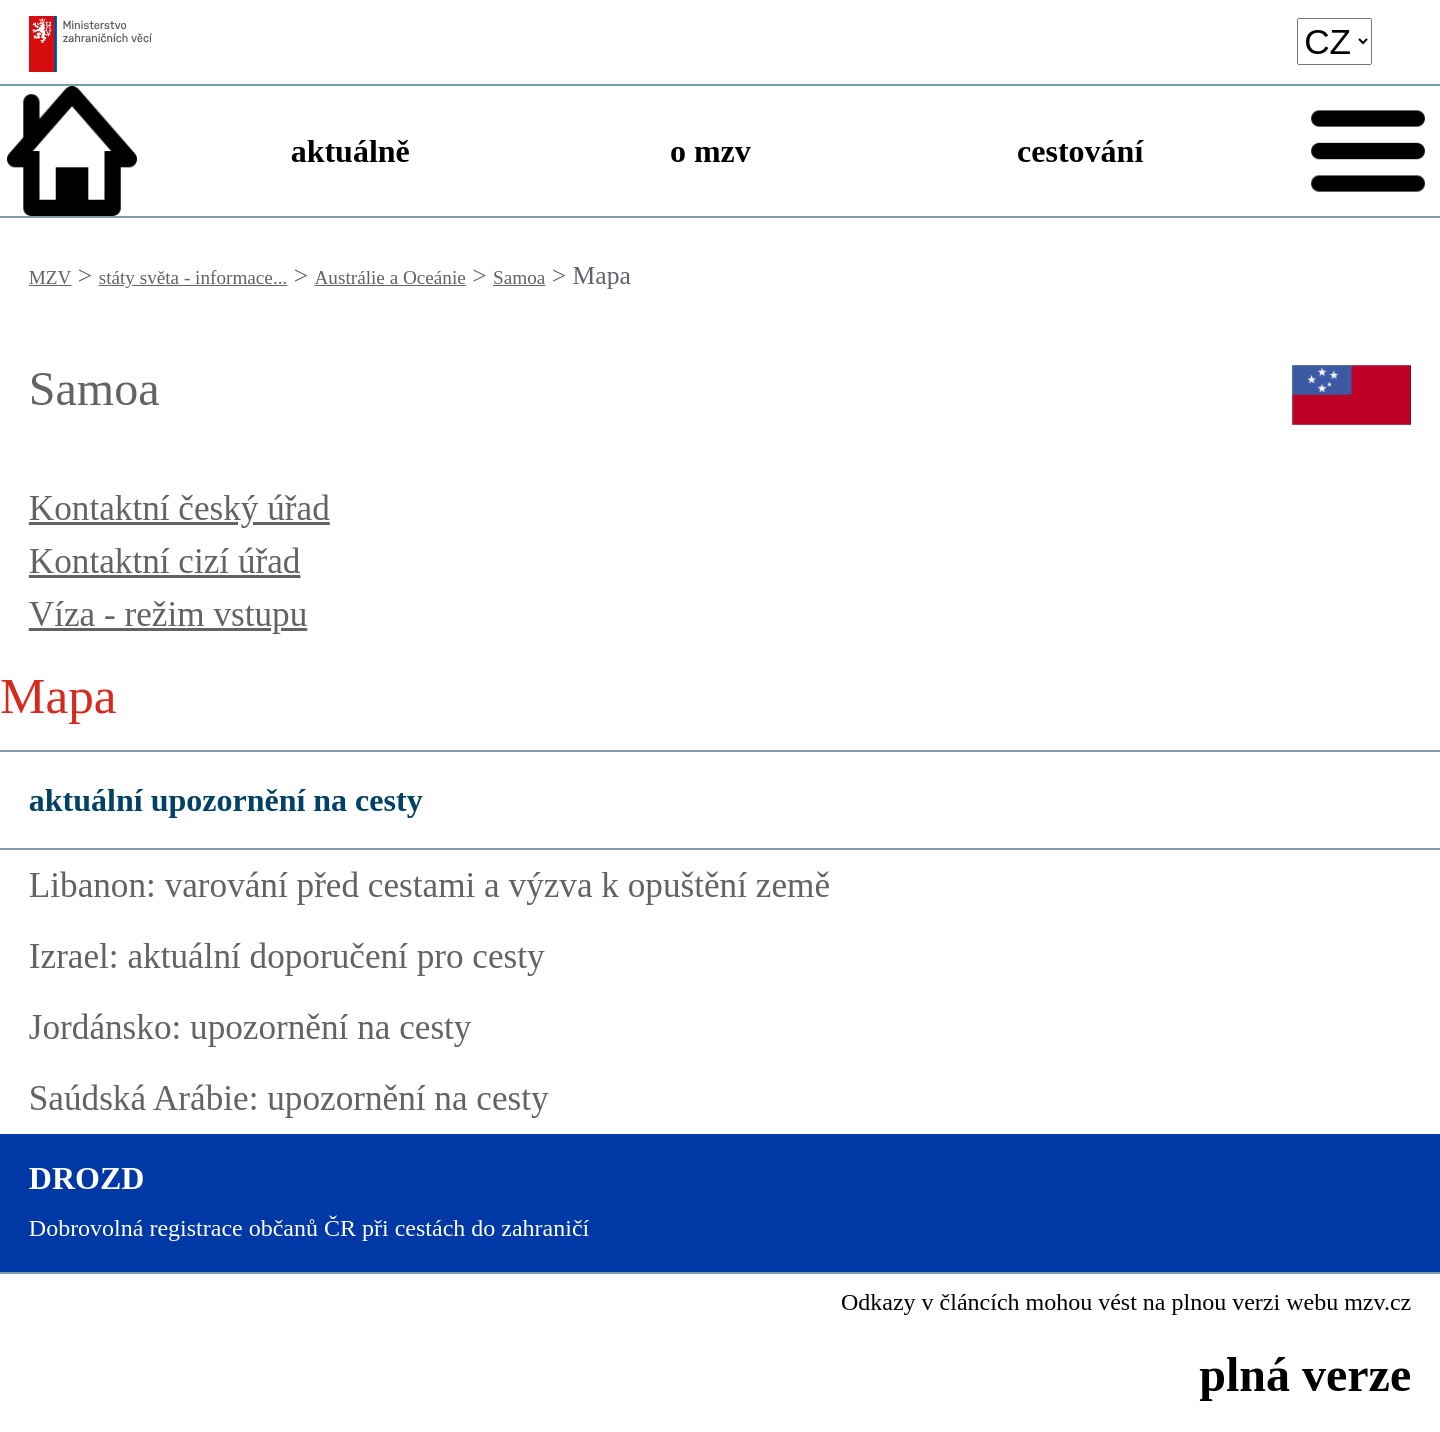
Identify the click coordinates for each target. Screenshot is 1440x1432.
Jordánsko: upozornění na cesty (250, 1027)
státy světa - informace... (193, 277)
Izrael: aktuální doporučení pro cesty (287, 956)
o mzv (710, 151)
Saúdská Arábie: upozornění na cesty (289, 1098)
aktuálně (350, 151)
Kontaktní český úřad (179, 508)
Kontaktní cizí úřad (165, 561)
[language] (1334, 41)
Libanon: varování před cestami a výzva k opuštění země (429, 885)
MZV (50, 277)
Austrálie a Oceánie (390, 277)
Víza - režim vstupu (168, 614)
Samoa (519, 277)
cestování (1080, 151)
